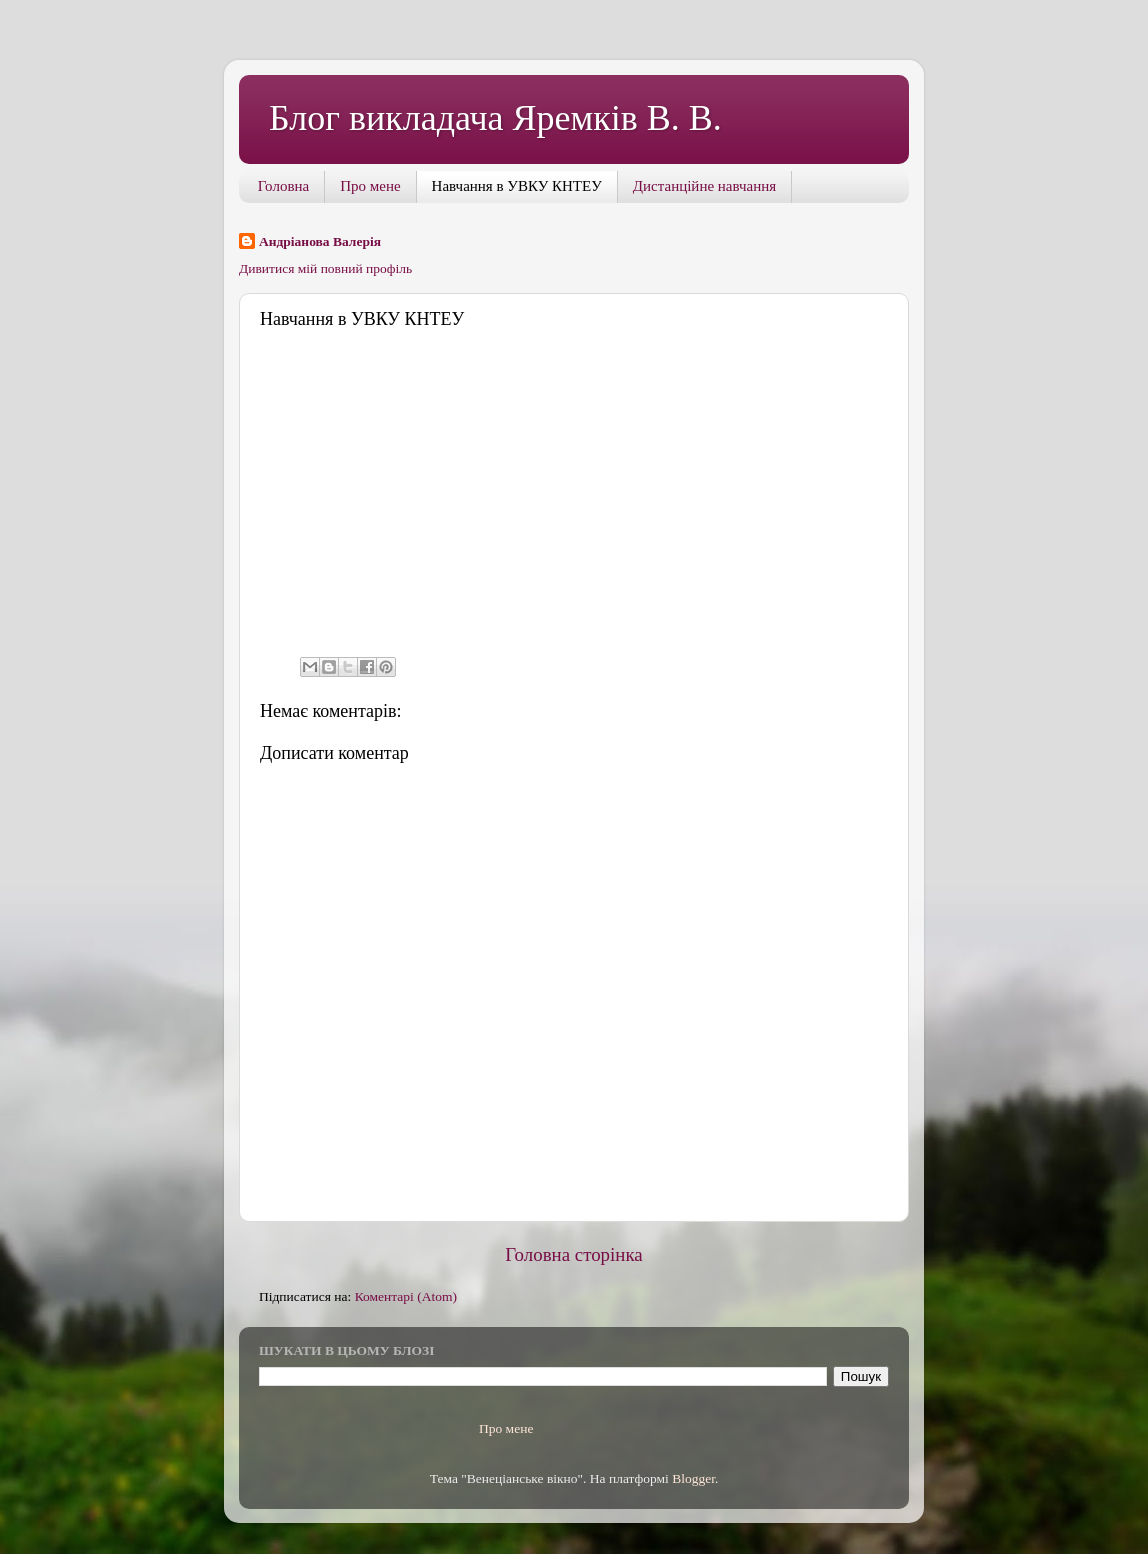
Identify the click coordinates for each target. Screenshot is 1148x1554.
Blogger (693, 1478)
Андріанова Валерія (320, 241)
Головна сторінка (573, 1254)
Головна (283, 186)
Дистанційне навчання (704, 186)
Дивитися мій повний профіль (325, 268)
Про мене (370, 186)
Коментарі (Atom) (406, 1296)
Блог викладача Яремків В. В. (495, 118)
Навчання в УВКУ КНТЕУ (517, 186)
